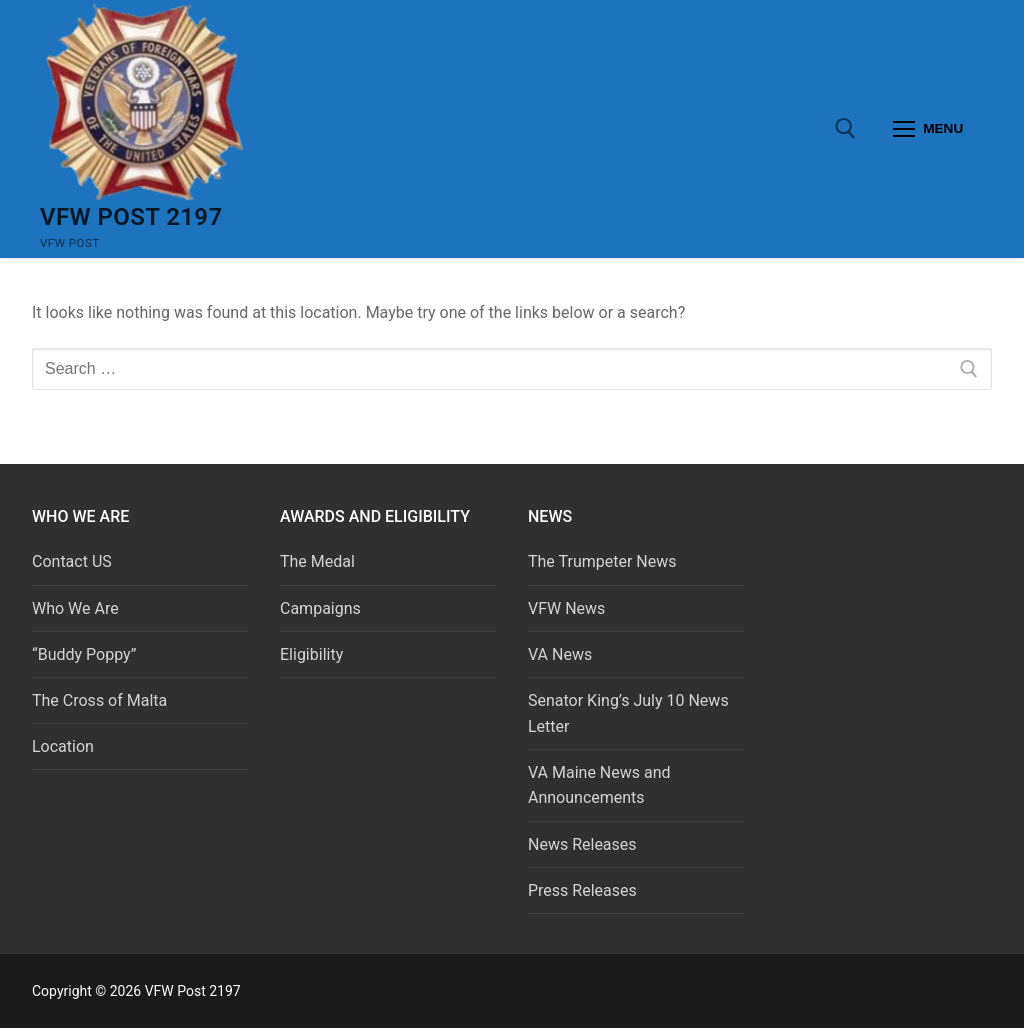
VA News (560, 654)
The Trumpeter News (602, 561)
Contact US (72, 561)
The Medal (317, 561)
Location (63, 746)
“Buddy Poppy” (84, 654)
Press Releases (582, 890)
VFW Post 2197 (131, 217)
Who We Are (75, 608)
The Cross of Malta (99, 700)
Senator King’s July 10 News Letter (628, 713)
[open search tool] (845, 128)
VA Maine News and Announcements (599, 785)
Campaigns (322, 608)
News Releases (582, 844)
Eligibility (311, 654)
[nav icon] (928, 129)
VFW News (566, 608)
